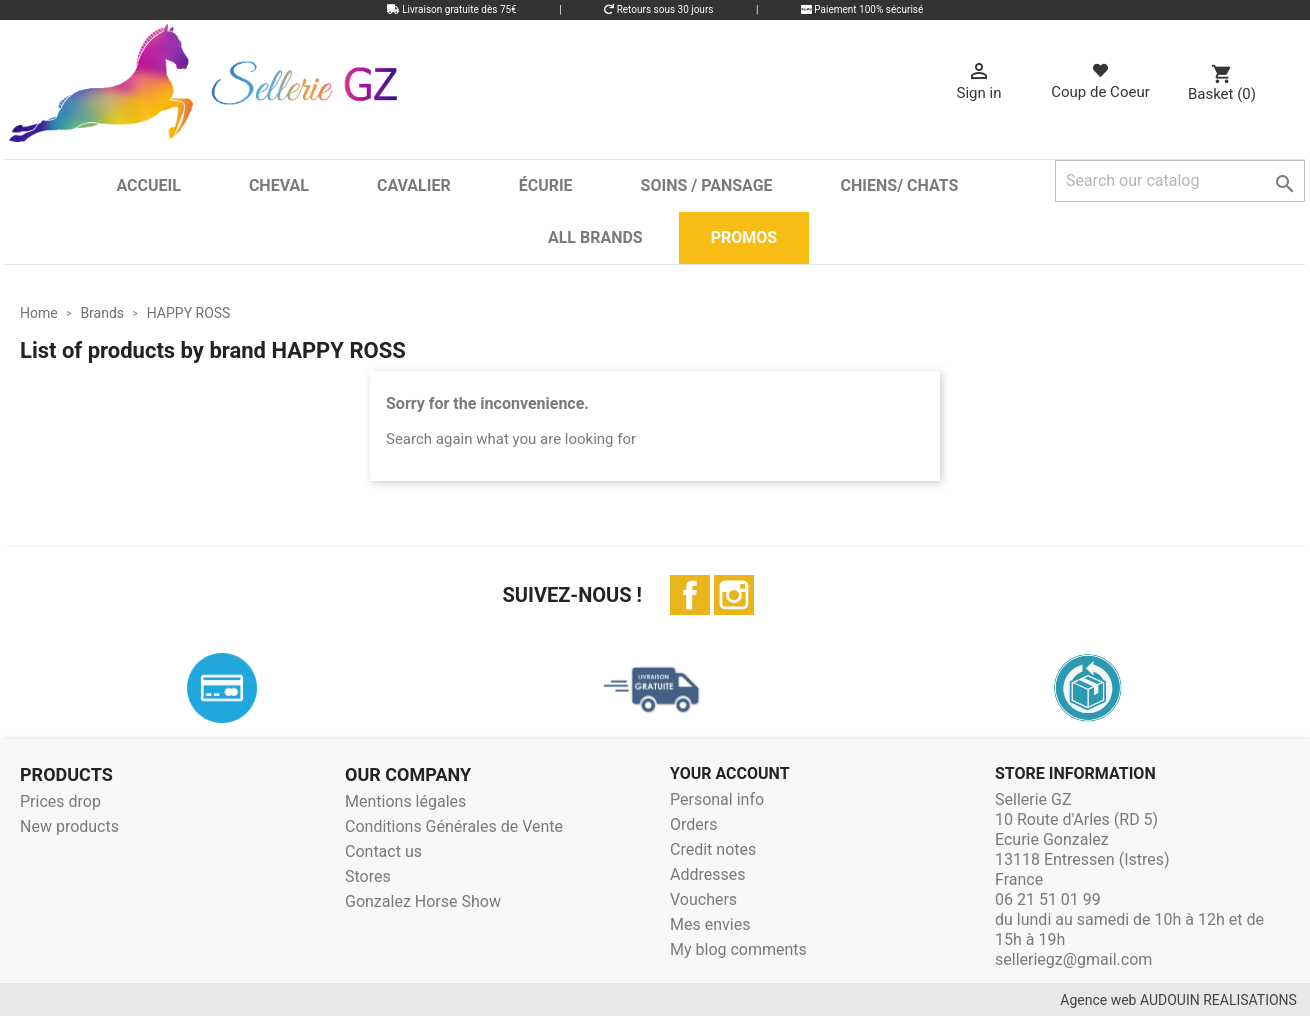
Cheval (279, 185)
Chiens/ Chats (900, 185)
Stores (368, 876)
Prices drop (60, 801)
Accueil (148, 185)
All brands (595, 237)
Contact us (383, 851)
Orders (693, 824)
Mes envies (710, 924)
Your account (730, 773)
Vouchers (703, 899)
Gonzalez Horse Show (423, 901)
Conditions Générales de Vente (454, 826)
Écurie (546, 185)
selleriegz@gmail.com (1073, 959)
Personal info (717, 799)
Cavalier (414, 185)
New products (69, 826)
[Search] (1180, 181)
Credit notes (713, 849)
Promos (744, 237)
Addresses (708, 874)
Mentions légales (405, 801)
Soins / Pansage (707, 185)
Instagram (734, 595)
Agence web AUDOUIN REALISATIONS (1178, 1000)
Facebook (690, 595)
